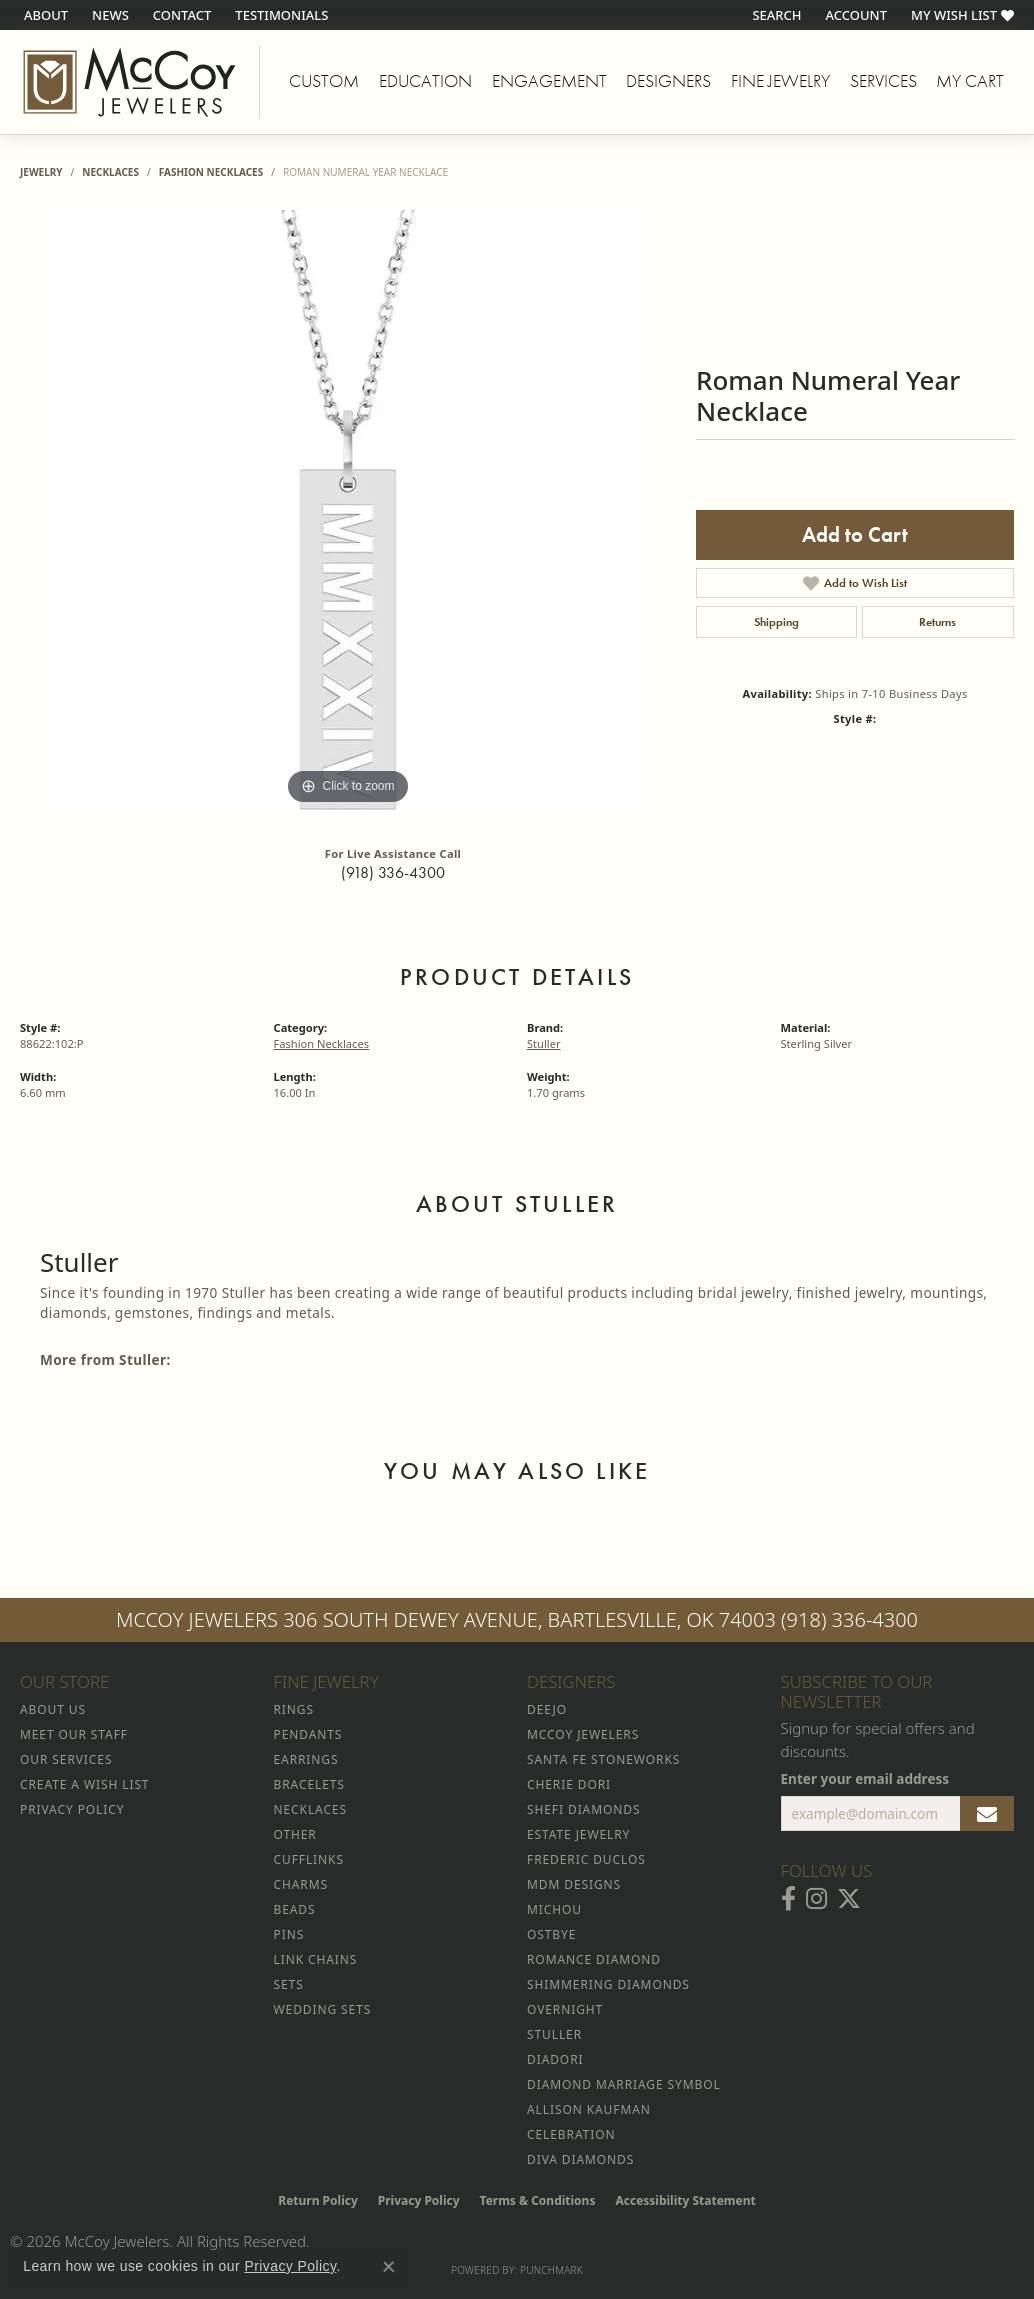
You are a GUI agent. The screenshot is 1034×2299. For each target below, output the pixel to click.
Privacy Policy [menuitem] (72, 1809)
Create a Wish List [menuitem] (84, 1784)
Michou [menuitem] (554, 1909)
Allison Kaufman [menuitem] (589, 2109)
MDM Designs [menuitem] (574, 1884)
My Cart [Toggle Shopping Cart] (970, 81)
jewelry (41, 172)
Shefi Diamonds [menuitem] (583, 1809)
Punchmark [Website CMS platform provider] (551, 2270)
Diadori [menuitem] (555, 2059)
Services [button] (883, 81)
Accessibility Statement (685, 2200)
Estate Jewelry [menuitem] (578, 1834)
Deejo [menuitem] (547, 1709)
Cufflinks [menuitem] (309, 1859)
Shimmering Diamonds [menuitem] (608, 1984)
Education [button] (425, 81)
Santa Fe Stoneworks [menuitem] (603, 1759)
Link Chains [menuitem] (316, 1959)
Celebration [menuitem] (571, 2134)
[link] (44, 15)
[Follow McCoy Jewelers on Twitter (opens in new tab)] (849, 1899)
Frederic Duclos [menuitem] (586, 1859)
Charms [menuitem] (301, 1884)
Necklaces (110, 172)
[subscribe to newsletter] (987, 1814)
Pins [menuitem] (289, 1934)
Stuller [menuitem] (554, 2034)
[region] (348, 510)
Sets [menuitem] (289, 1984)
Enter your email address (865, 1778)
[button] (774, 15)
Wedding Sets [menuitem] (323, 2009)
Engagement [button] (549, 81)
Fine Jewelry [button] (780, 81)
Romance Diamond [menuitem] (594, 1959)
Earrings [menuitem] (306, 1759)
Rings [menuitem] (294, 1709)
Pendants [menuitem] (308, 1734)
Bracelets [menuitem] (309, 1784)
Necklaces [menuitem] (310, 1809)
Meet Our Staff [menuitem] (74, 1734)
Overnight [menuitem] (565, 2009)
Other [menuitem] (295, 1834)
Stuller (544, 1043)
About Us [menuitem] (53, 1709)
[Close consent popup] (389, 2267)
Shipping (776, 622)
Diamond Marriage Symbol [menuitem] (624, 2084)
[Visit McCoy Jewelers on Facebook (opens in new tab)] (788, 1899)
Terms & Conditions (538, 2200)
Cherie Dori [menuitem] (569, 1784)
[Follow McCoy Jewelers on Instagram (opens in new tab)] (816, 1899)
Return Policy (318, 2200)
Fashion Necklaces (211, 172)
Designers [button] (668, 81)
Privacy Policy (419, 2200)
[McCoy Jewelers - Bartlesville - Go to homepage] (130, 82)
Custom (324, 81)
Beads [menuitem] (295, 1909)
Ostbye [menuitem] (551, 1934)
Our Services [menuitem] (66, 1759)
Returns (937, 622)
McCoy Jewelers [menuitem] (583, 1734)
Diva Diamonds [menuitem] (580, 2159)
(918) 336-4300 (393, 872)
